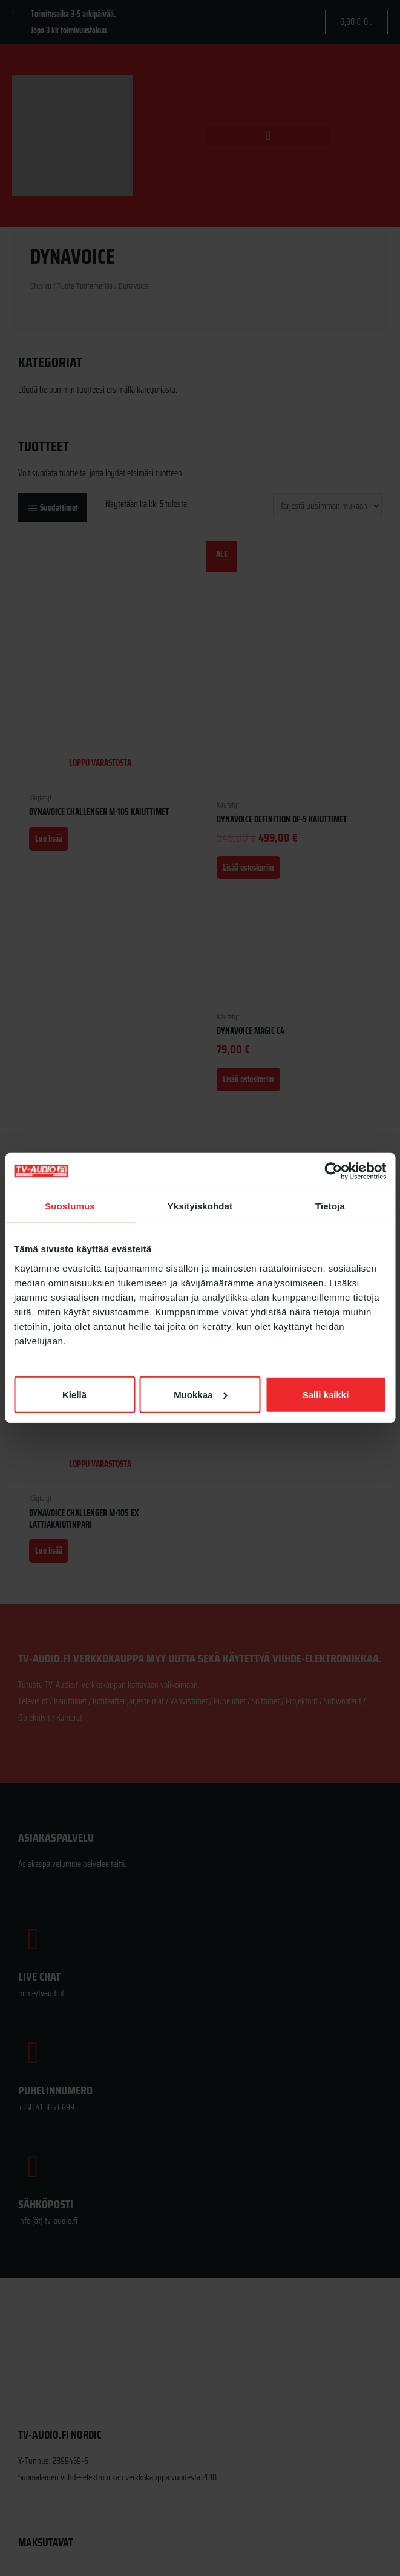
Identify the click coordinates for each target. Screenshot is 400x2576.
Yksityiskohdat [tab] (200, 1206)
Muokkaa (200, 1394)
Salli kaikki (326, 1394)
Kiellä (74, 1394)
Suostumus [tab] (70, 1206)
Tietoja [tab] (330, 1206)
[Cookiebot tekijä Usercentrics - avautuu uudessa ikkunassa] (333, 1171)
